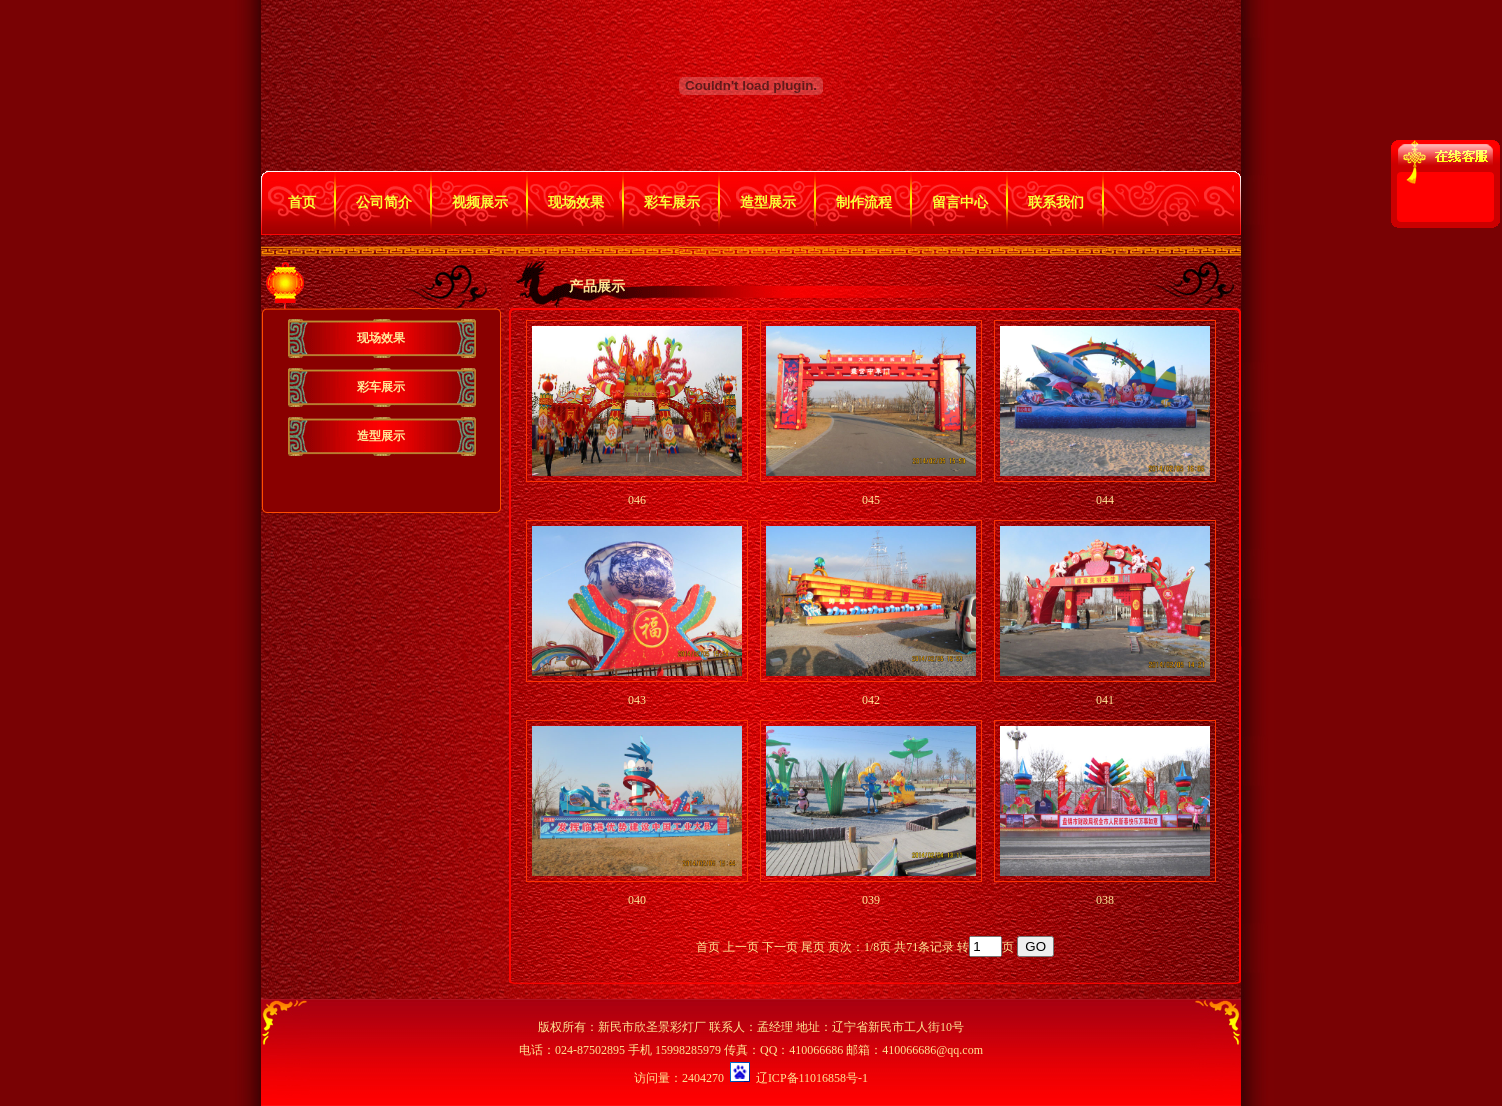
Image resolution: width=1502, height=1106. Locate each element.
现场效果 (576, 202)
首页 (302, 202)
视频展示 (480, 202)
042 (871, 700)
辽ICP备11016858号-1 (812, 1078)
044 (1105, 500)
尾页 (813, 947)
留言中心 (960, 202)
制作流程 (864, 202)
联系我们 (1056, 202)
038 (1105, 900)
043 (637, 700)
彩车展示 (672, 202)
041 (1105, 700)
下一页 (780, 947)
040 (637, 900)
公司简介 (384, 202)
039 (871, 900)
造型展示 (768, 202)
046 (637, 500)
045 (871, 500)
